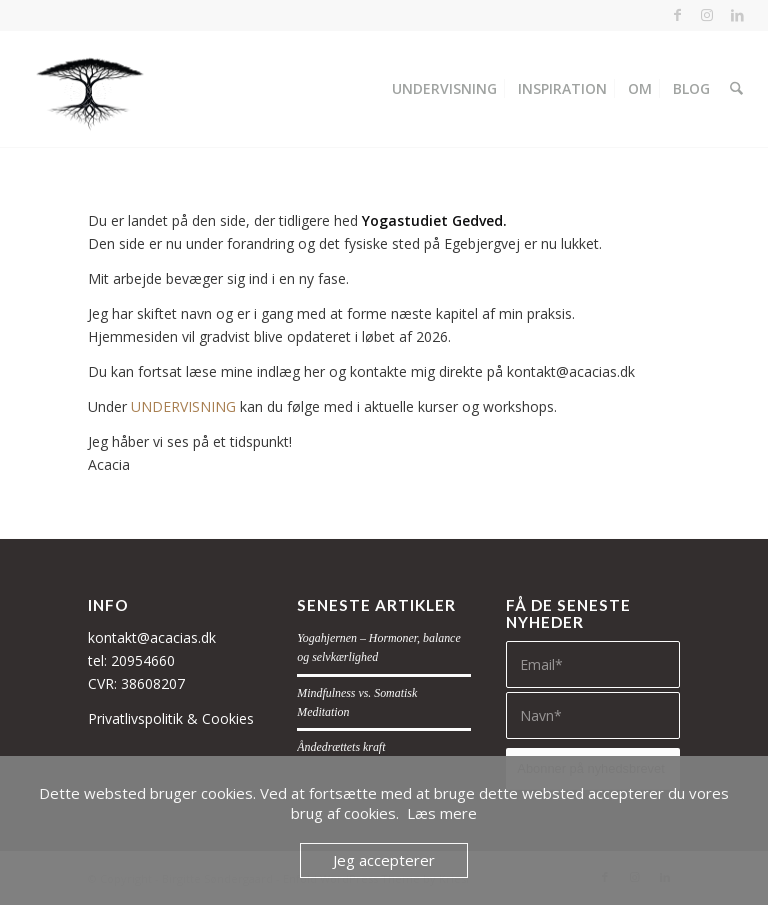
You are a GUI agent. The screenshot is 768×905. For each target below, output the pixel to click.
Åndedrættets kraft (341, 747)
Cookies (228, 718)
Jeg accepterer (384, 860)
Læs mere (442, 813)
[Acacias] (88, 89)
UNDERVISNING (183, 406)
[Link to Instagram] (707, 15)
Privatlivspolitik (135, 718)
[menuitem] (446, 89)
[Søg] (737, 89)
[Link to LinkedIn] (738, 15)
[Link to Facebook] (677, 15)
